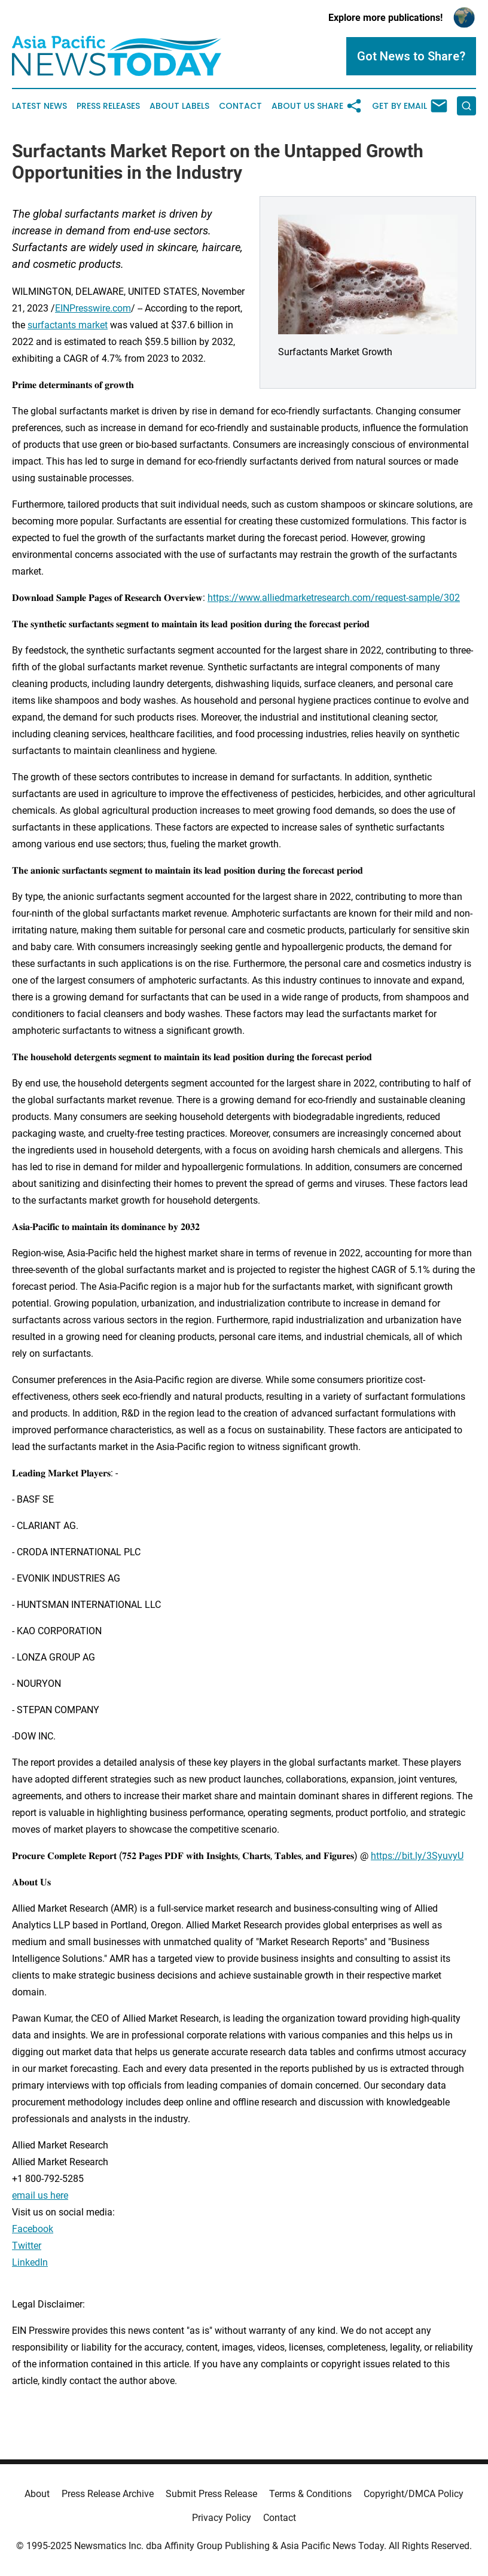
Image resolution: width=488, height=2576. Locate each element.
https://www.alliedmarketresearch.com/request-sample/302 (334, 597)
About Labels (179, 106)
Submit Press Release (211, 2493)
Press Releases (108, 106)
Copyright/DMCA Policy (413, 2493)
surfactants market (68, 325)
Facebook (32, 2229)
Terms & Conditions (310, 2493)
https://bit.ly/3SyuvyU (417, 1855)
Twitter (26, 2245)
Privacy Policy (221, 2517)
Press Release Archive (108, 2493)
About (37, 2493)
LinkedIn (30, 2262)
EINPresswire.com (93, 308)
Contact (240, 106)
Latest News (39, 106)
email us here (40, 2195)
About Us (293, 106)
